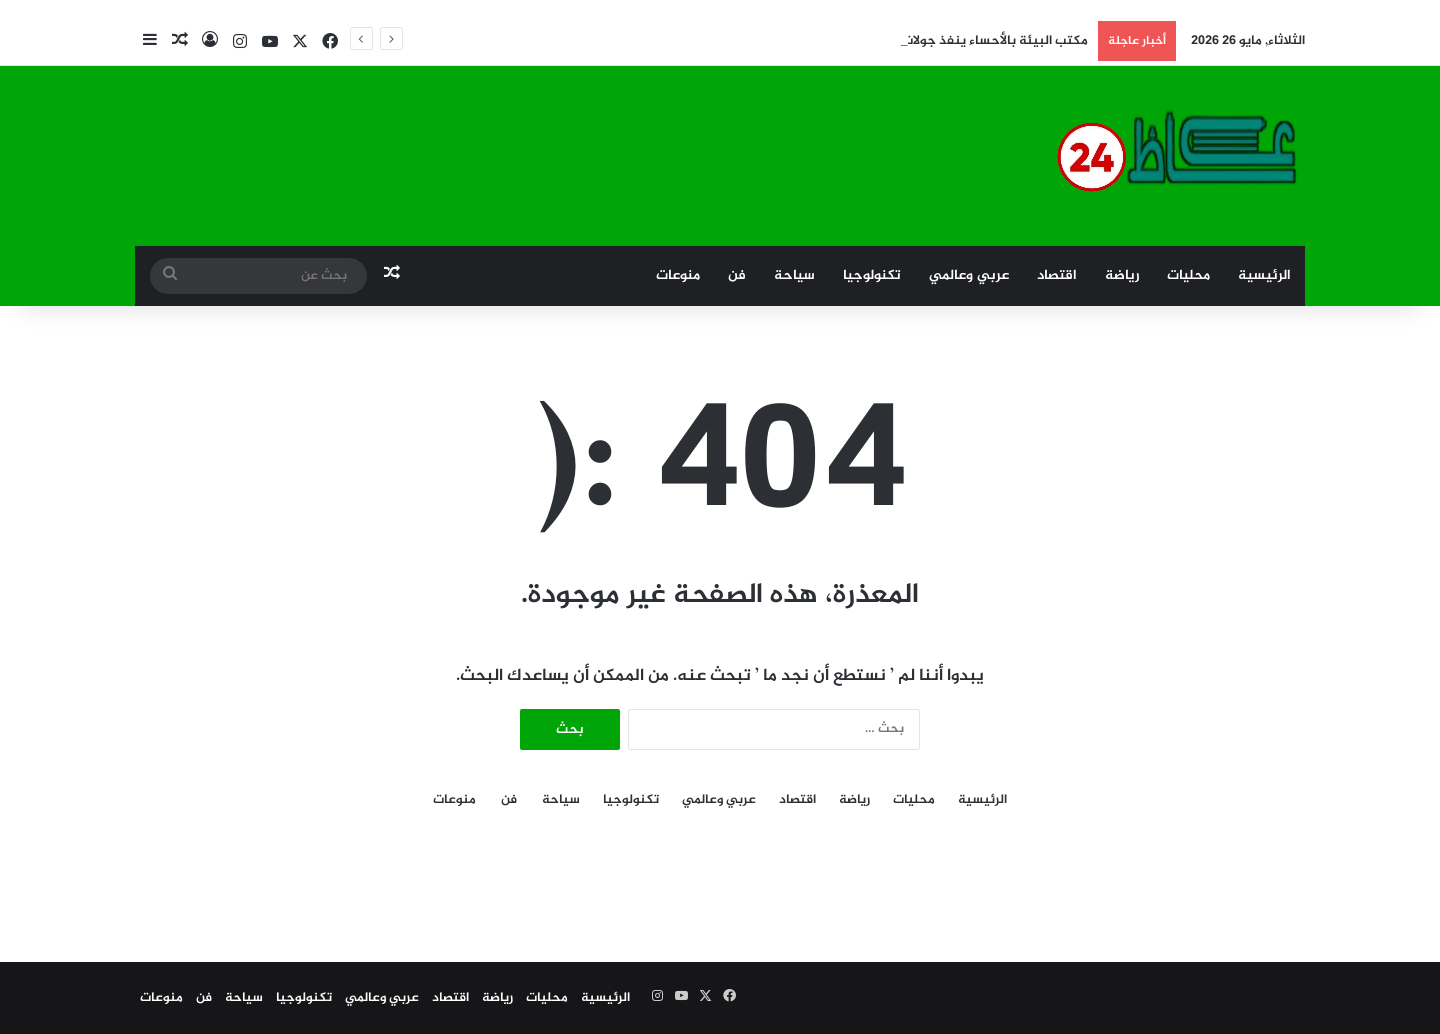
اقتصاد (1057, 275)
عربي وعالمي (969, 275)
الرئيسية (1264, 275)
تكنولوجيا (872, 275)
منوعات (678, 275)
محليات (1188, 275)
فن (737, 275)
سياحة (794, 275)
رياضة (1122, 275)
